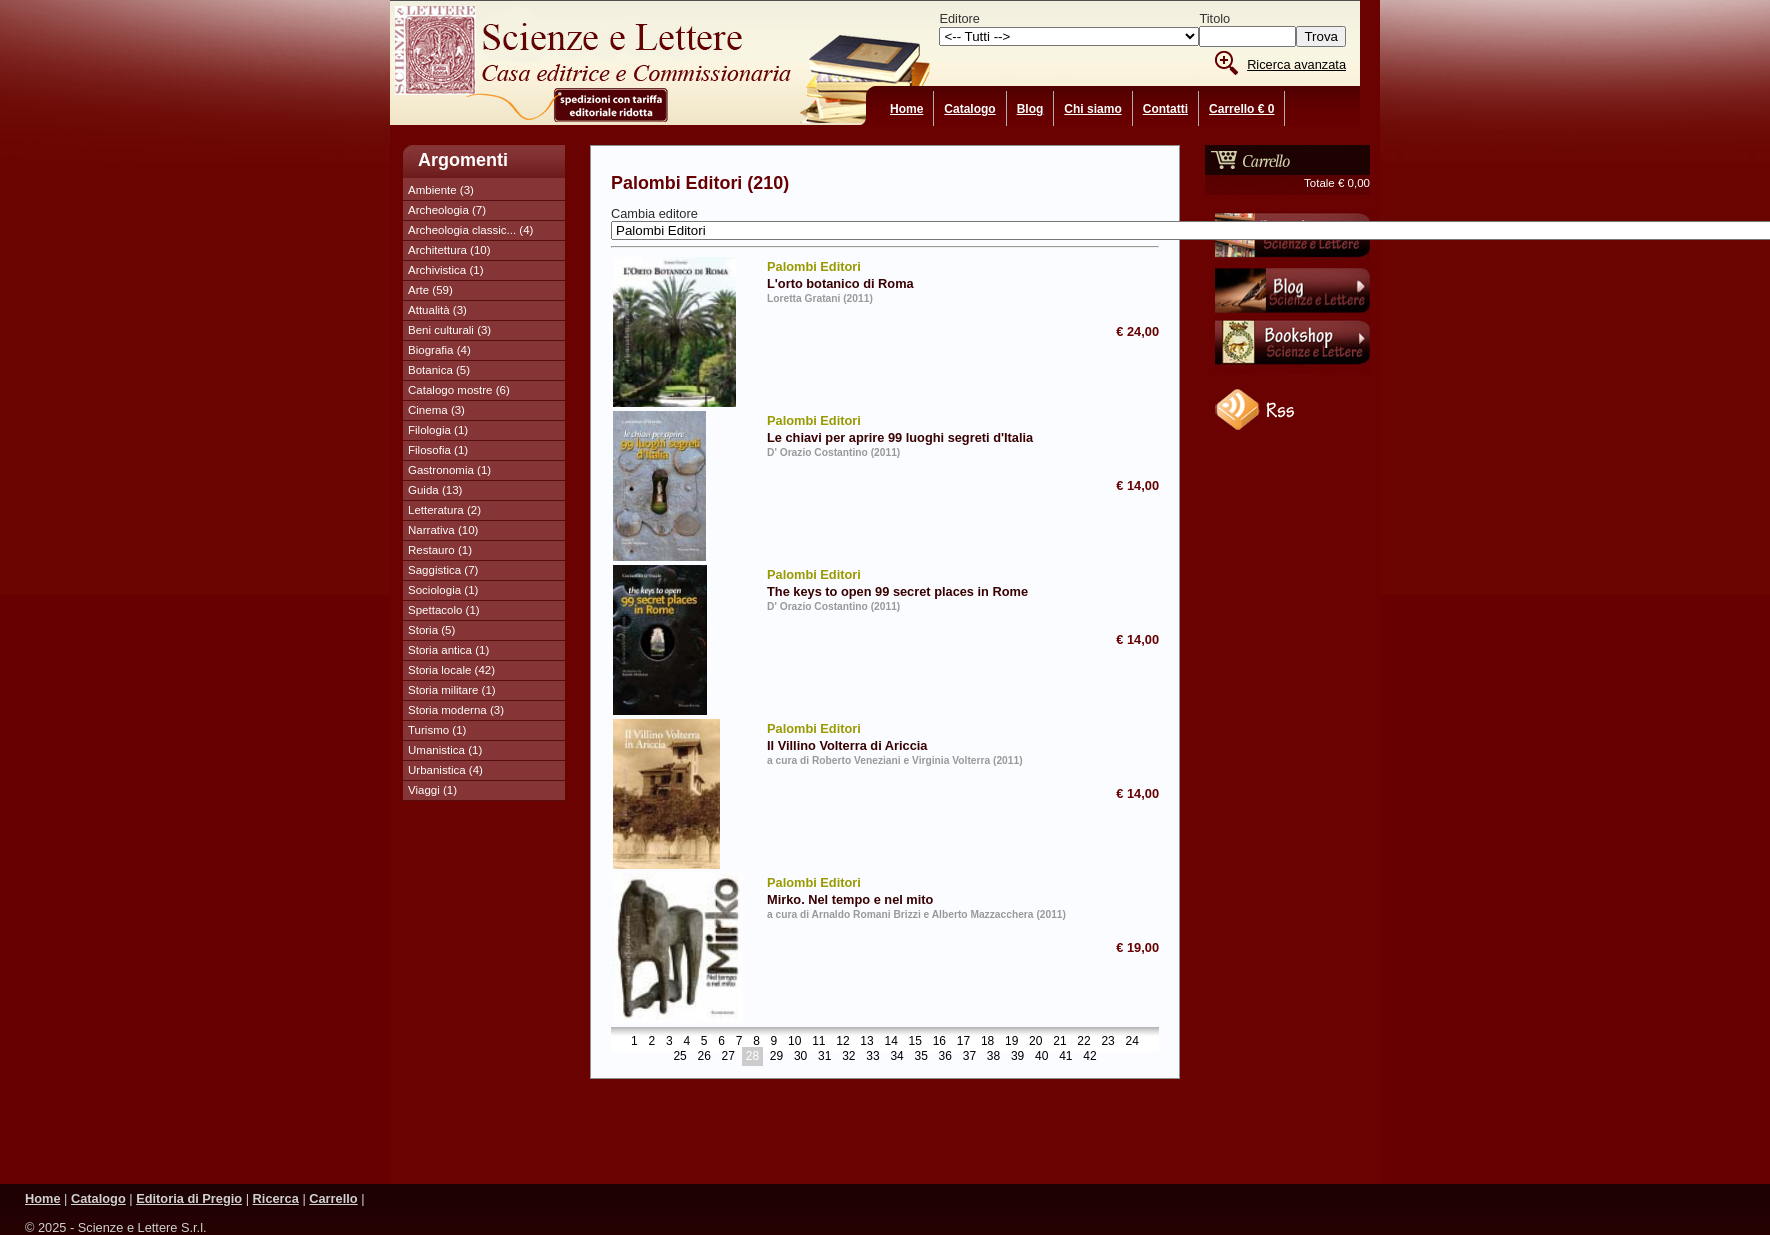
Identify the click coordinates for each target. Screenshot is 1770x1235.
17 (963, 1042)
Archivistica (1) (446, 270)
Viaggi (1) (432, 790)
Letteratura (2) (444, 510)
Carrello (333, 1198)
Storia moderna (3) (456, 710)
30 (800, 1057)
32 (848, 1057)
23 (1107, 1042)
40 (1041, 1057)
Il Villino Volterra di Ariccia (917, 736)
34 (896, 1057)
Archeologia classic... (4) (470, 230)
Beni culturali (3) (449, 330)
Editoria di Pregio (189, 1198)
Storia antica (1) (448, 650)
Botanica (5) (439, 370)
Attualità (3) (437, 310)
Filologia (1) (438, 430)
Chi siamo (1092, 109)
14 (890, 1042)
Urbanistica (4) (445, 770)
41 (1065, 1057)
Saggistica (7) (443, 570)
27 (728, 1057)
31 (824, 1057)
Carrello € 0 (1241, 109)
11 (818, 1042)
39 (1017, 1057)
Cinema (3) (436, 410)
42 (1089, 1057)
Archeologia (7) (447, 210)
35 (920, 1057)
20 (1035, 1042)
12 (842, 1042)
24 (1132, 1042)
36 (945, 1057)
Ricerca (276, 1198)
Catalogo (969, 109)
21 (1059, 1042)
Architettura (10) (449, 250)
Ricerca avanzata (1296, 64)
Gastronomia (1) (449, 470)
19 (1011, 1042)
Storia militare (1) (452, 690)
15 (915, 1042)
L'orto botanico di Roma (917, 274)
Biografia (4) (439, 350)
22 (1083, 1042)
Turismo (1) (437, 730)
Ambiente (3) (441, 190)
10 (794, 1042)
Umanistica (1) (445, 750)
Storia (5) (431, 630)
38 (993, 1057)
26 (704, 1057)
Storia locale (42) (451, 670)
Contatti (1165, 109)
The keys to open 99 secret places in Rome (917, 582)
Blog (1030, 109)
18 (987, 1042)
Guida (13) (435, 490)
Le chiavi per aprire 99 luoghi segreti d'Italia (917, 428)
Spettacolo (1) (444, 610)
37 (969, 1057)
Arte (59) (430, 290)
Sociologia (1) (443, 590)
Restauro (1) (440, 550)
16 (939, 1042)
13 (866, 1042)
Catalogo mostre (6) (459, 390)
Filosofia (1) (438, 450)
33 (872, 1057)
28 (752, 1057)
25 (679, 1057)
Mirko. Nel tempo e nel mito (917, 890)
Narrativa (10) (443, 530)
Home (906, 109)
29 (776, 1057)
